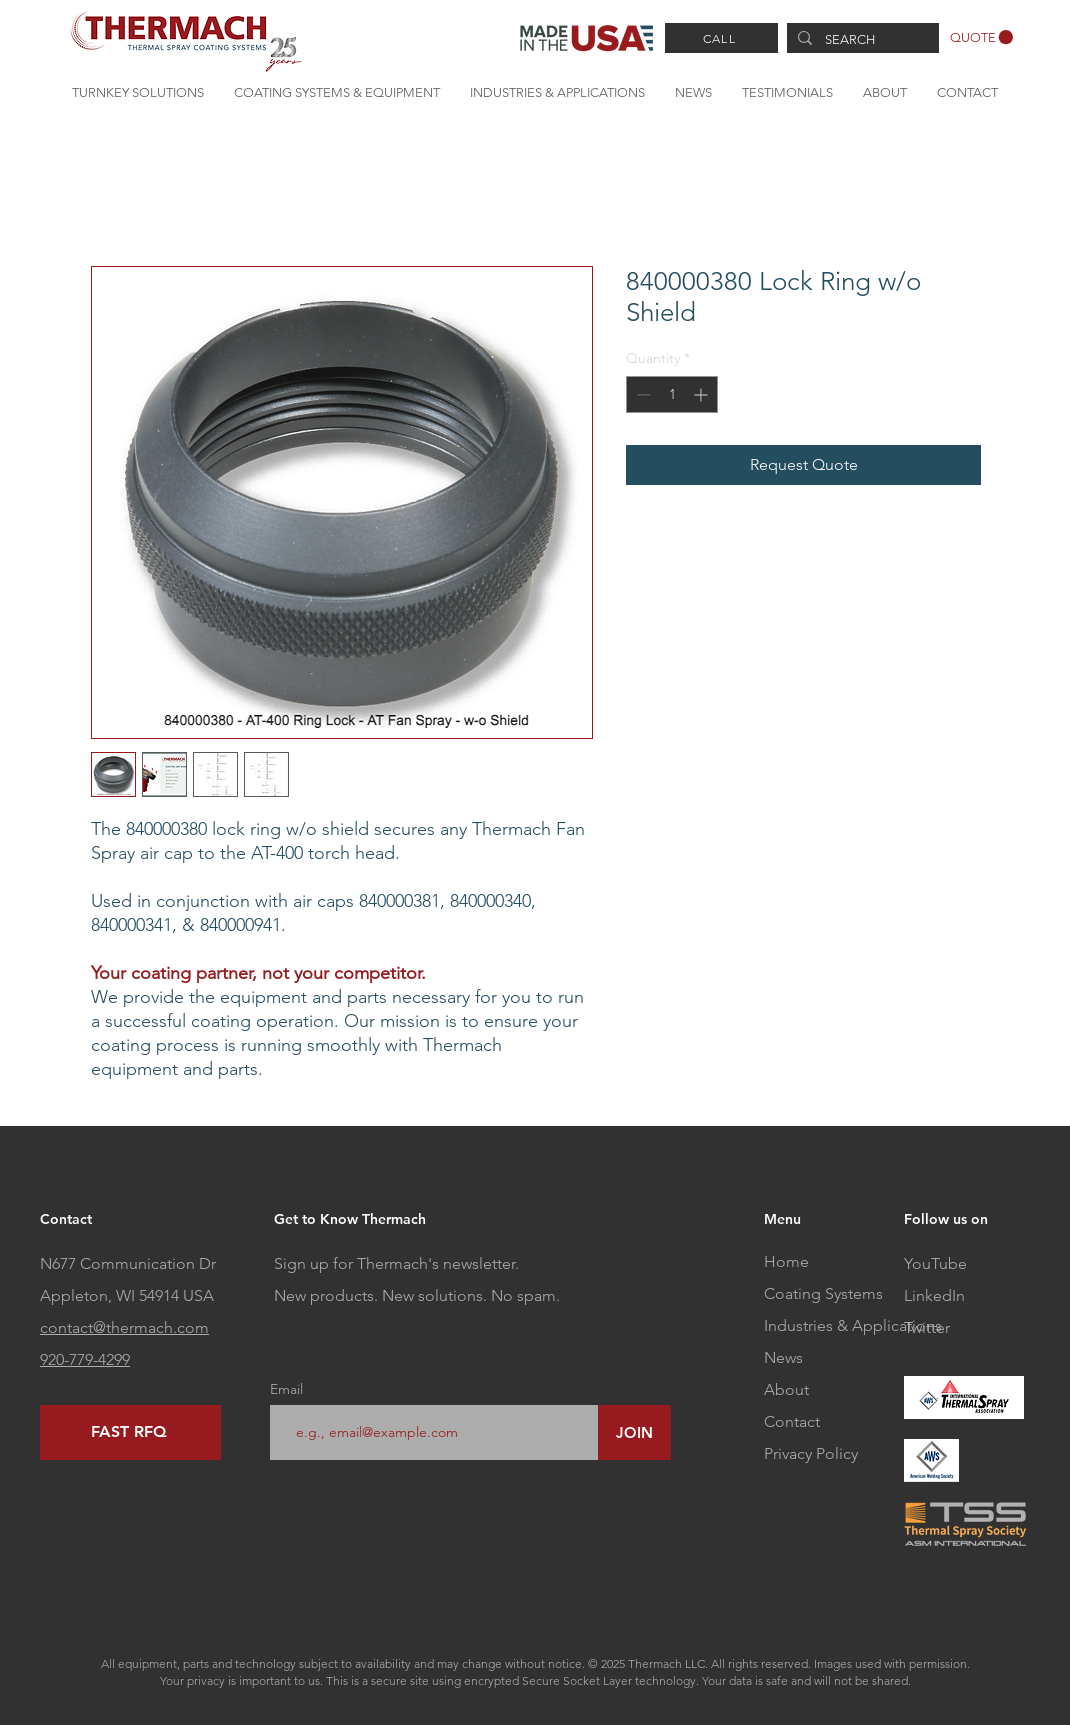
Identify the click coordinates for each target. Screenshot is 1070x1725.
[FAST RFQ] (130, 1432)
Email (286, 1389)
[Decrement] (641, 394)
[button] (981, 37)
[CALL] (721, 38)
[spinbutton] (672, 394)
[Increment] (702, 394)
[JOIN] (634, 1432)
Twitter (927, 1327)
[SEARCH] (861, 40)
